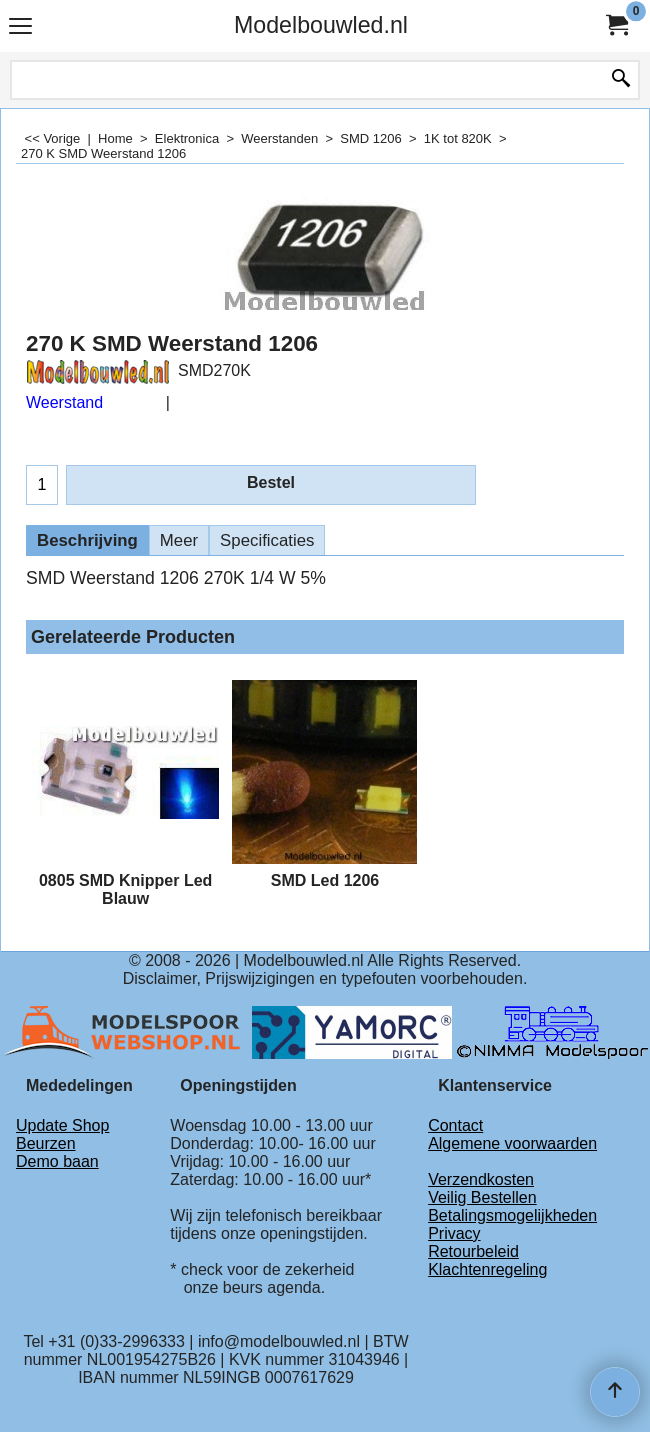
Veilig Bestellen (482, 1197)
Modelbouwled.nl (321, 25)
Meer (179, 540)
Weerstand (64, 402)
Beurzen (46, 1143)
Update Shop (62, 1125)
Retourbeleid (473, 1251)
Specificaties (267, 540)
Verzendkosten (481, 1179)
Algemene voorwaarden (512, 1143)
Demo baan (57, 1161)
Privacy (454, 1233)
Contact (455, 1125)
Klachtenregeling (487, 1269)
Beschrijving (87, 540)
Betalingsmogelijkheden (512, 1215)
